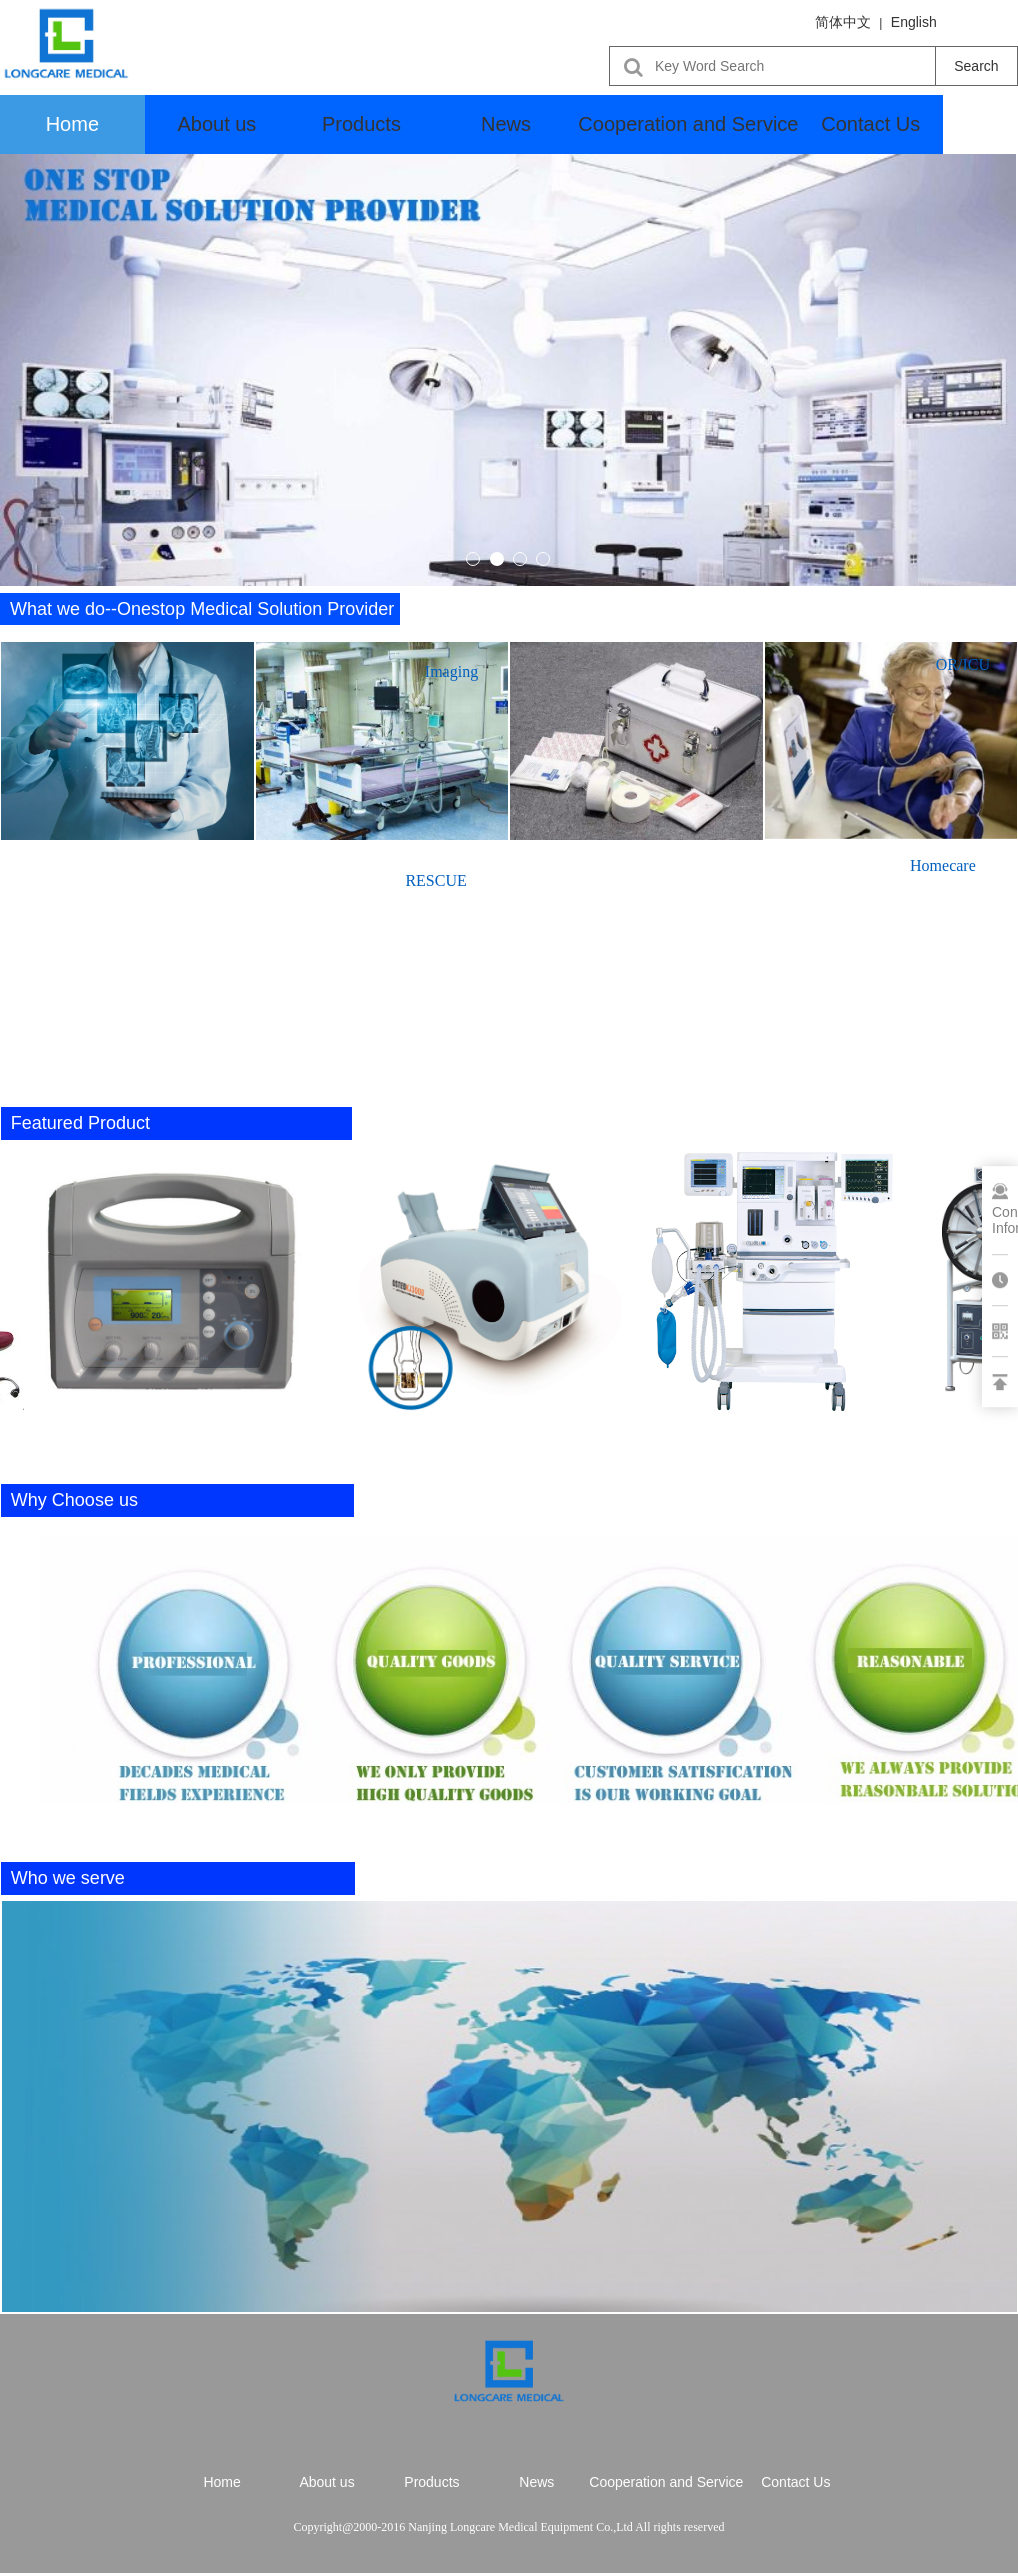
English (914, 22)
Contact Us (870, 124)
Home (72, 124)
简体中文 (843, 22)
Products (361, 124)
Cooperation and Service (688, 124)
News (506, 124)
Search (976, 66)
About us (216, 124)
